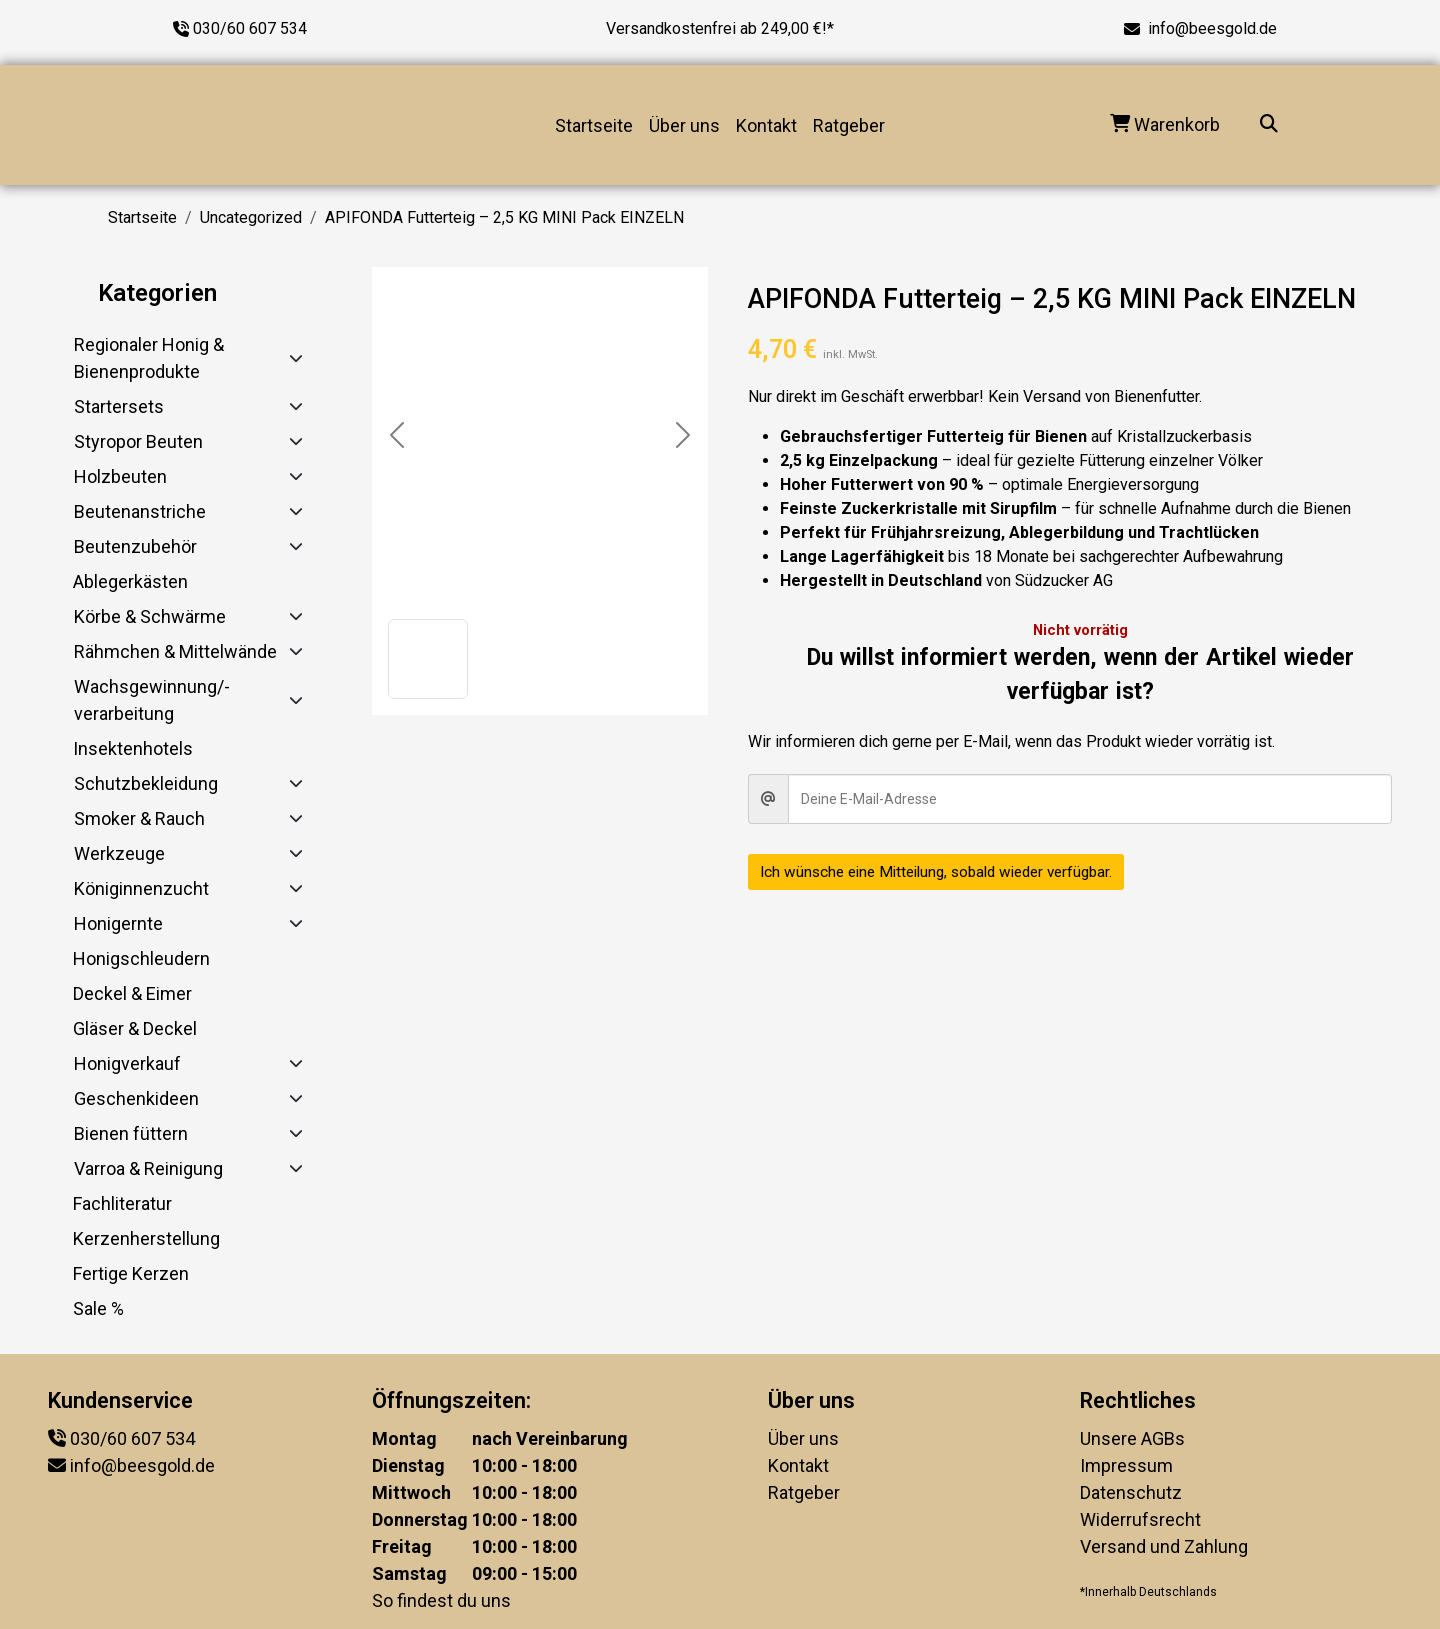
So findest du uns (441, 1600)
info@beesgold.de (1212, 28)
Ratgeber (849, 125)
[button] (428, 659)
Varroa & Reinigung (148, 1168)
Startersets (119, 406)
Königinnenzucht (141, 888)
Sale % (98, 1308)
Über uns (684, 125)
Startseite (594, 125)
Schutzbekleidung (146, 783)
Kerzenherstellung (146, 1238)
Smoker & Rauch (139, 818)
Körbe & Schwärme (150, 616)
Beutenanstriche (140, 511)
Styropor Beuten (138, 441)
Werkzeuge (119, 853)
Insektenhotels (133, 748)
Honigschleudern (141, 958)
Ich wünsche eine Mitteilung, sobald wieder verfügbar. (947, 871)
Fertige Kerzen (131, 1273)
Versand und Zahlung (1164, 1546)
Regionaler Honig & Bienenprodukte (149, 358)
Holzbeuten (120, 476)
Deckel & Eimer (132, 993)
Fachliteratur (122, 1203)
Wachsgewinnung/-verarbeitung (152, 700)
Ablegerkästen (130, 581)
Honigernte (118, 923)
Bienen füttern (131, 1133)
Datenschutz (1131, 1492)
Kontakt (766, 125)
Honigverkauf (127, 1063)
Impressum (1126, 1465)
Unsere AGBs (1132, 1438)
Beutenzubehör (135, 546)
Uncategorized (251, 217)
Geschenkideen (136, 1098)
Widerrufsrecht (1140, 1519)
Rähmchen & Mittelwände (175, 651)
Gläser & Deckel (135, 1028)
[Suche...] (1269, 125)
